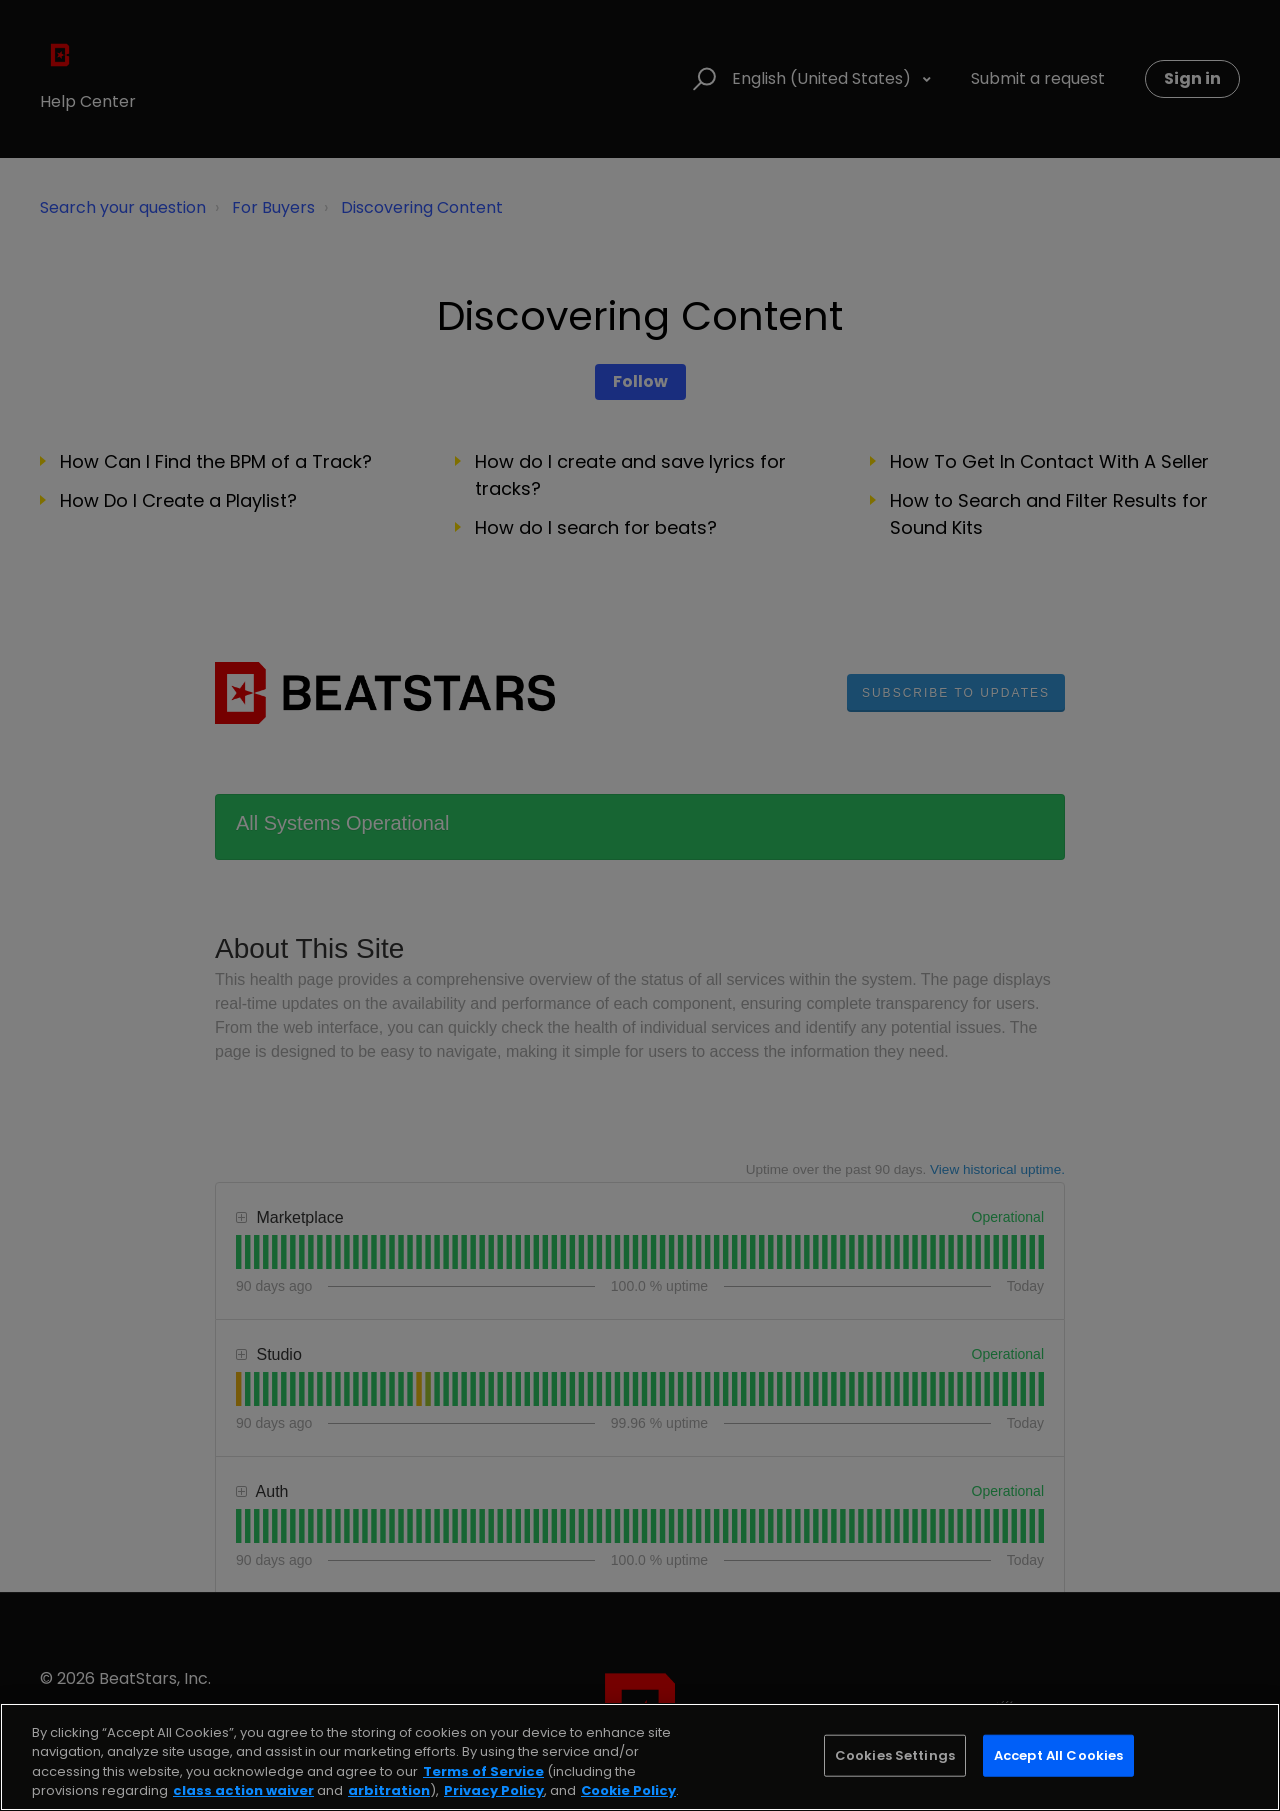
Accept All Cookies (1058, 1755)
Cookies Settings (895, 1755)
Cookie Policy (628, 1790)
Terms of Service (483, 1771)
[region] (640, 1757)
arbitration (389, 1790)
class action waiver (243, 1790)
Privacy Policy (494, 1790)
